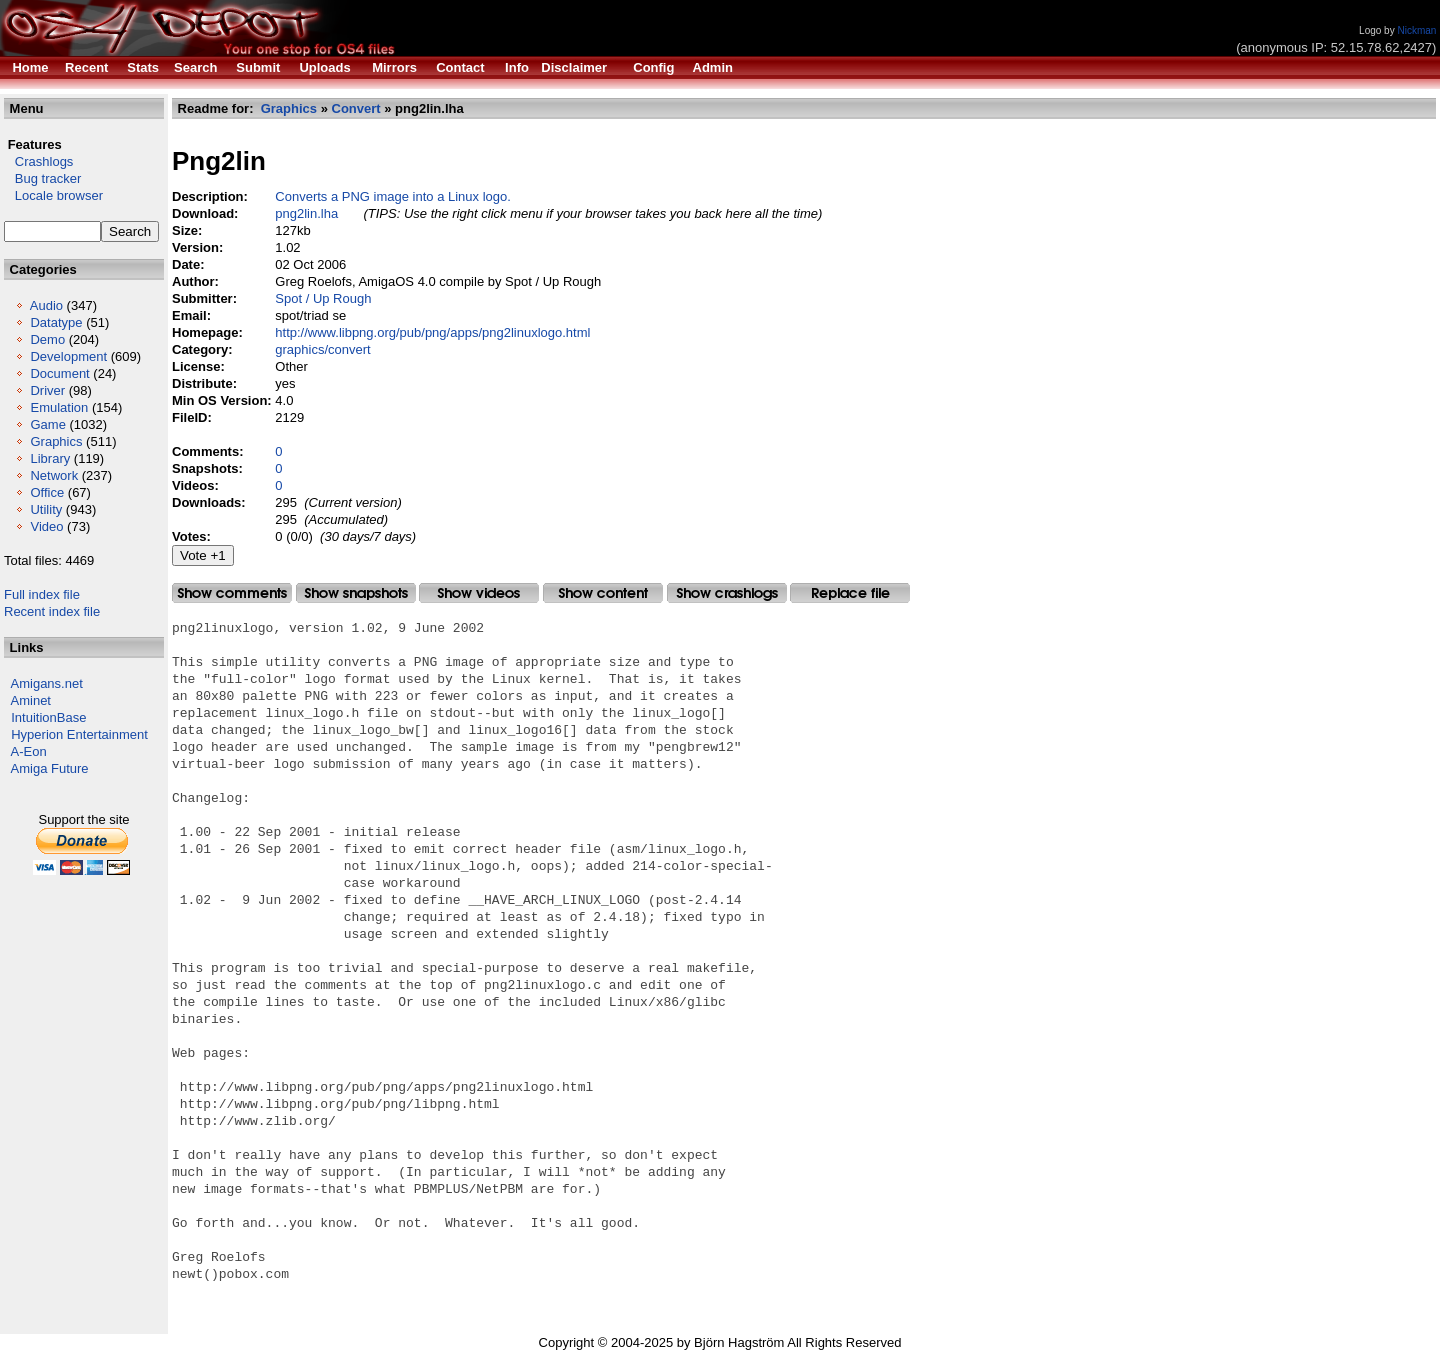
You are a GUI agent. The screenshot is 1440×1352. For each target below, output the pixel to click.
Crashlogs (38, 161)
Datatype (56, 322)
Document (59, 373)
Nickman (1416, 30)
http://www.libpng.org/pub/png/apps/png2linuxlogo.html (432, 332)
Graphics (56, 441)
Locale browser (53, 195)
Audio (46, 305)
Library (50, 458)
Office (47, 492)
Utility (46, 509)
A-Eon (29, 751)
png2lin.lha (306, 213)
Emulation (59, 407)
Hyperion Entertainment (79, 734)
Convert (356, 108)
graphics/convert (322, 349)
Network (54, 475)
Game (47, 424)
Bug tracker (42, 178)
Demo (47, 339)
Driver (47, 390)
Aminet (31, 700)
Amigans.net (47, 683)
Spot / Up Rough (323, 298)
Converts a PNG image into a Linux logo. (393, 196)
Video (46, 526)
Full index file (42, 594)
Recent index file (52, 611)
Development (68, 356)
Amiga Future (50, 768)
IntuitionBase (48, 717)
